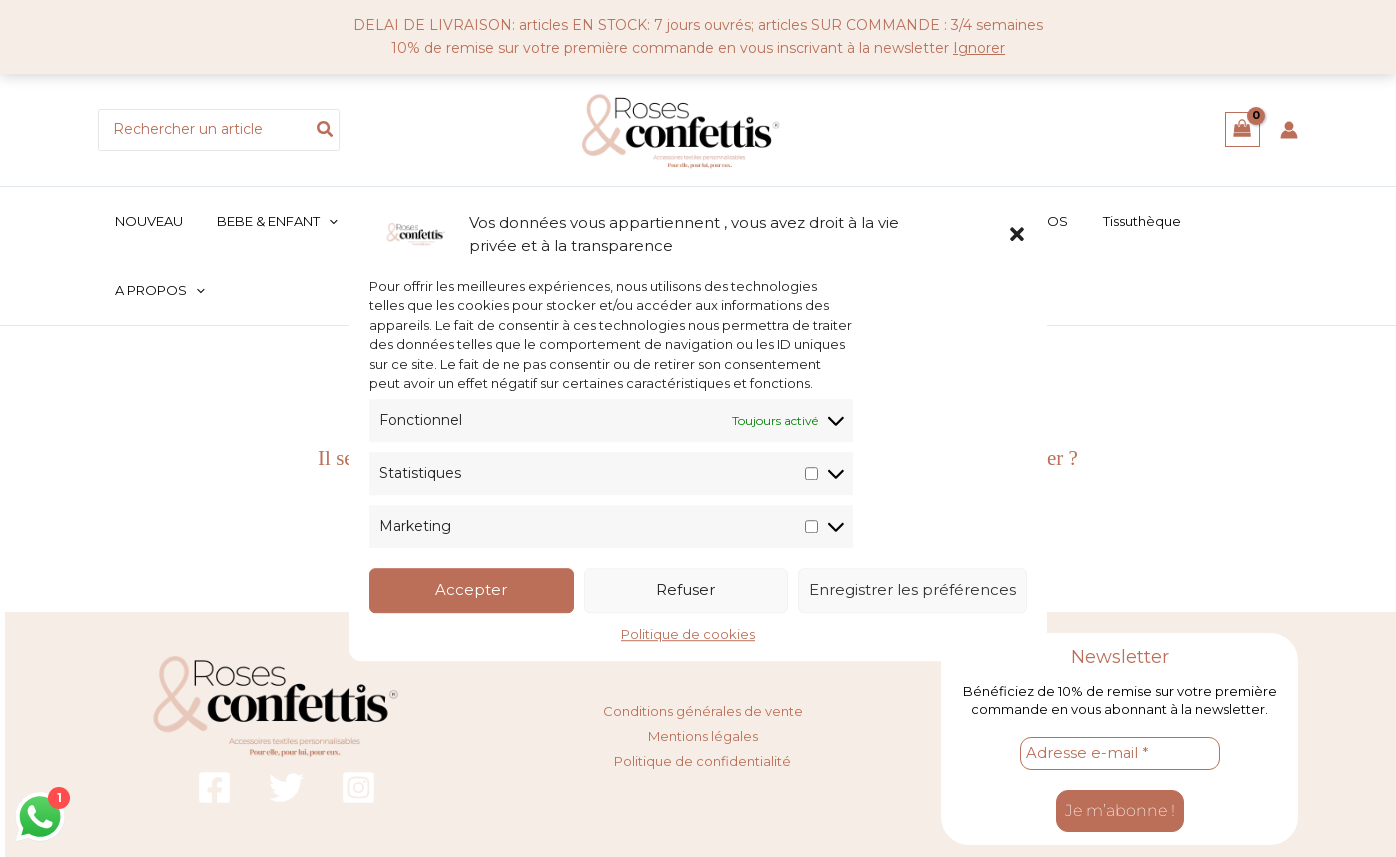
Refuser (685, 590)
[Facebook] (214, 728)
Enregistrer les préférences (912, 590)
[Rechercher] (326, 130)
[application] (346, 221)
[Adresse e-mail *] (1120, 695)
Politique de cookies (688, 634)
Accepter (471, 590)
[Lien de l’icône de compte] (1289, 130)
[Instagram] (358, 728)
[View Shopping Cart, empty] (1242, 129)
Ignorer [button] (979, 48)
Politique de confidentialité (702, 698)
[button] (1017, 234)
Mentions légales (703, 675)
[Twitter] (286, 728)
